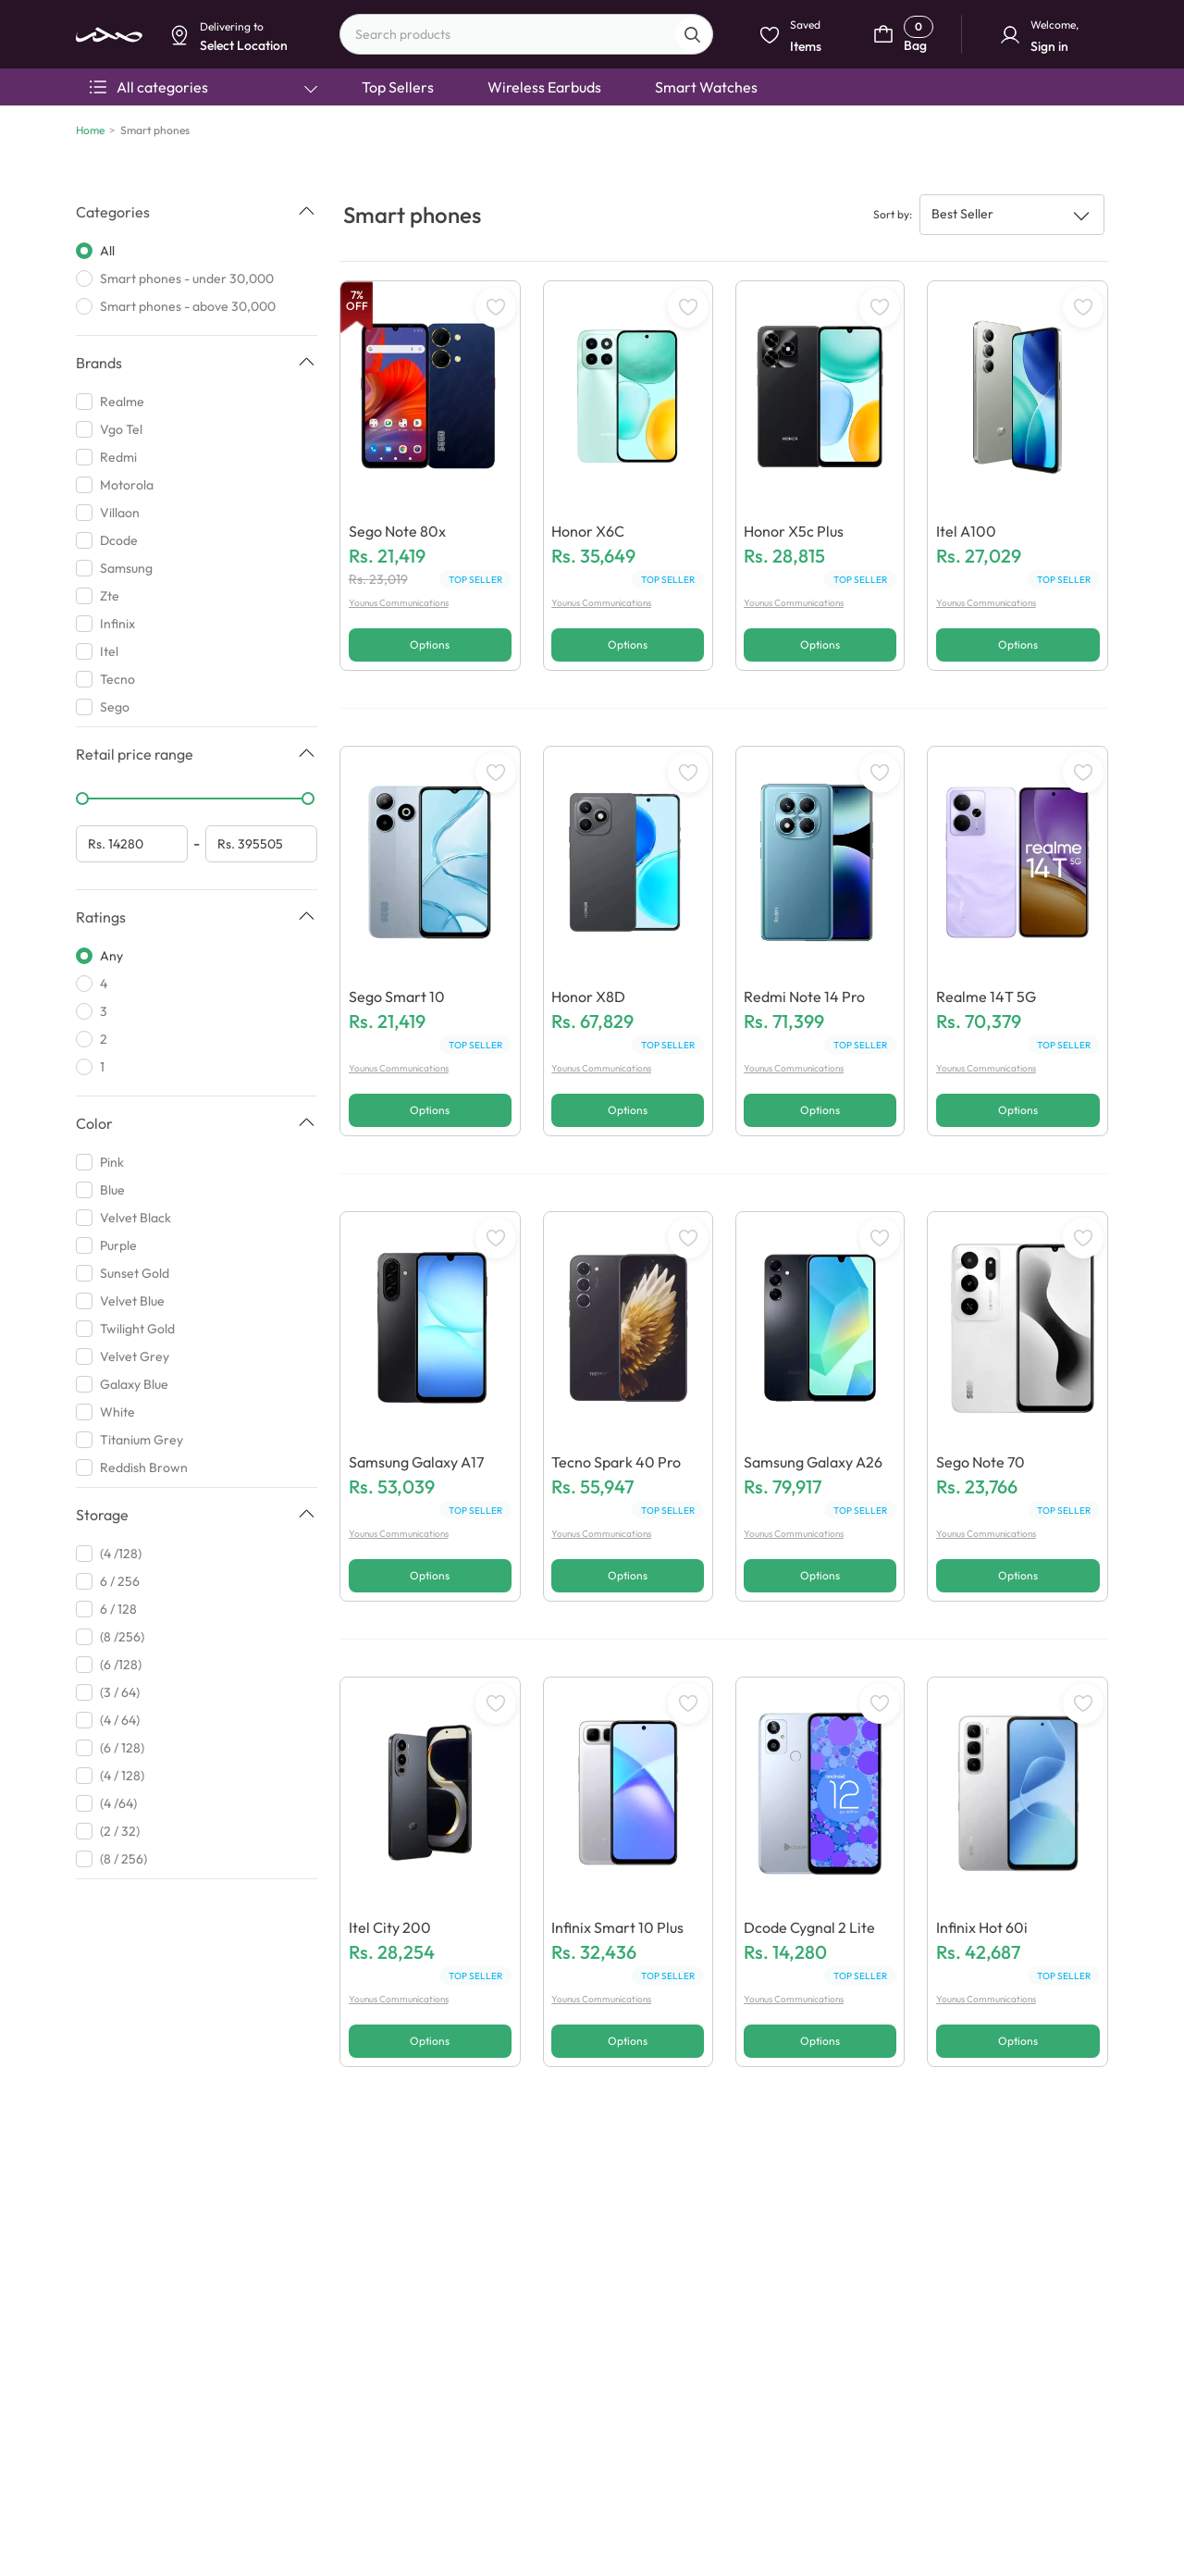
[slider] (82, 798)
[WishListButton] (495, 307)
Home (90, 130)
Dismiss (420, 145)
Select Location (501, 145)
